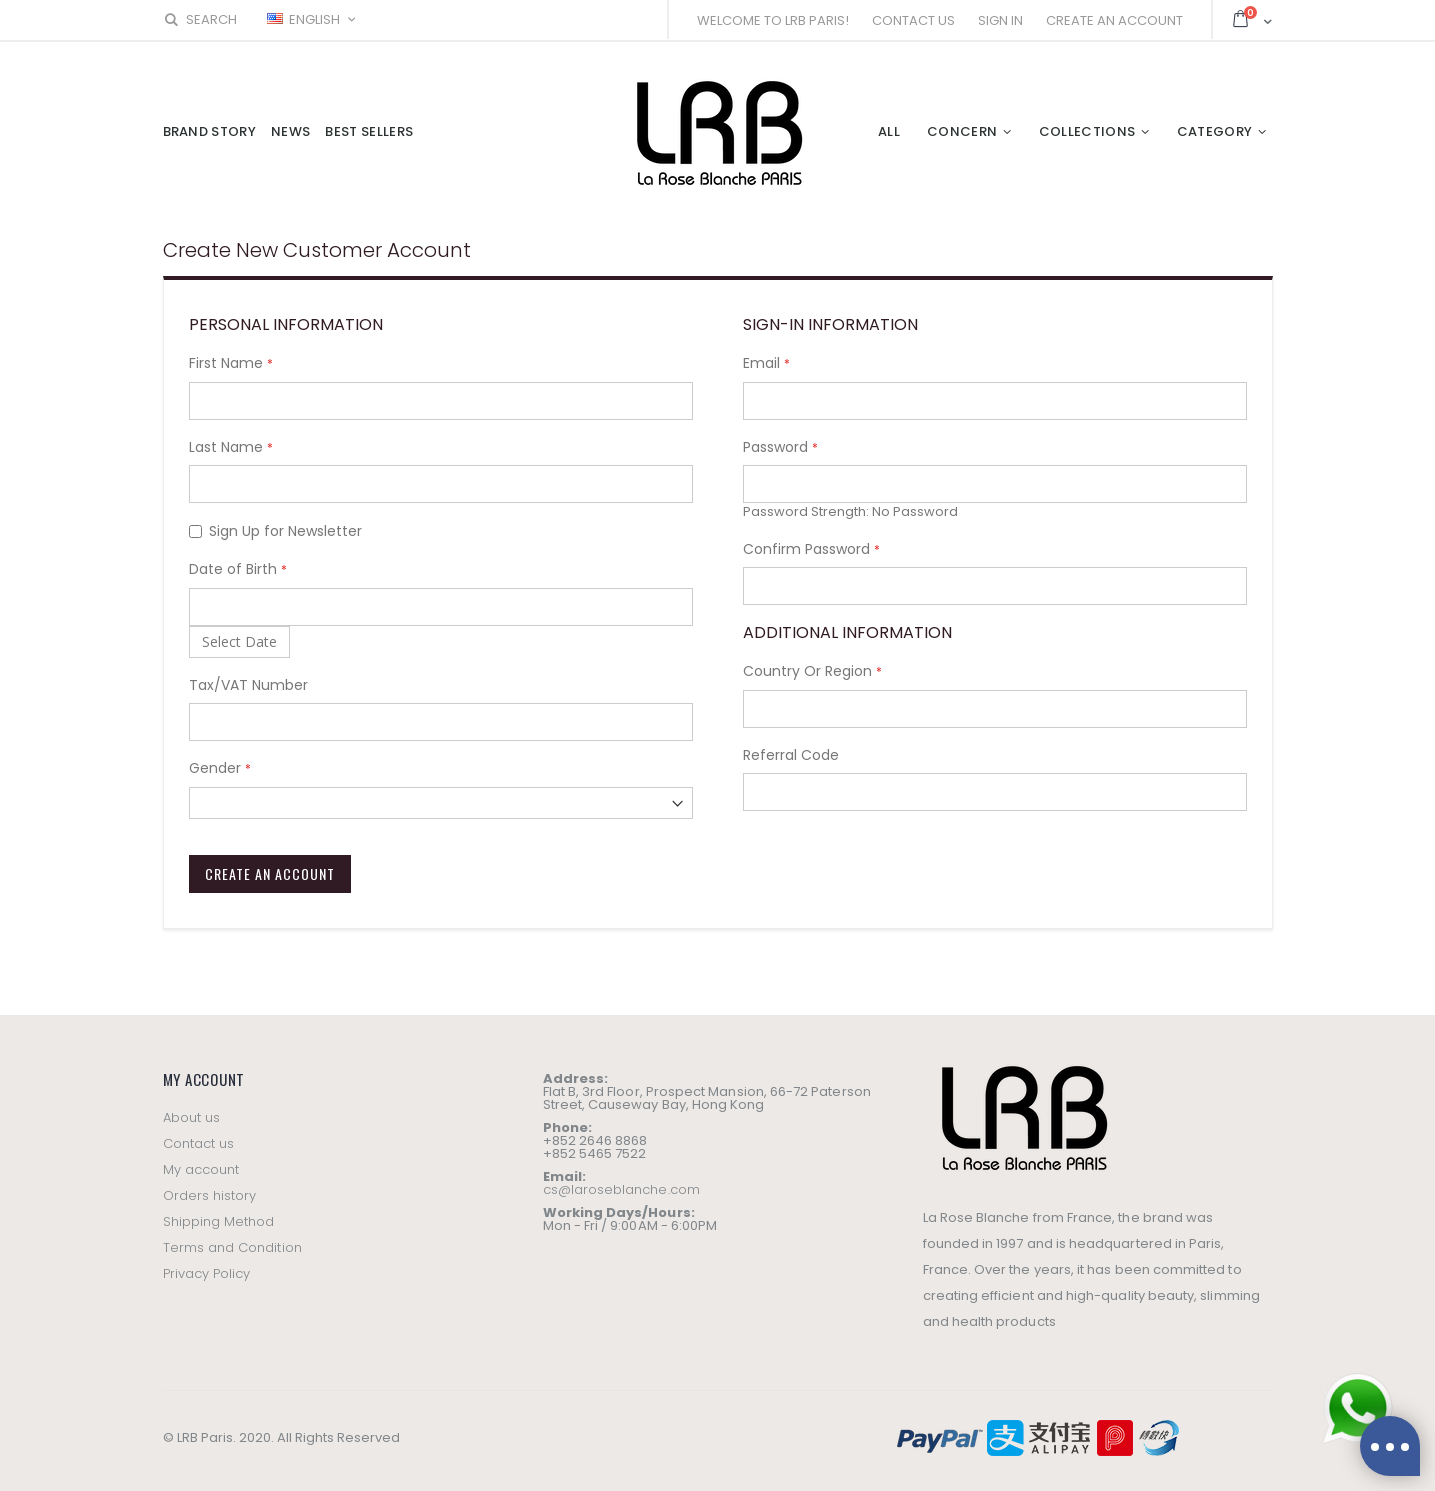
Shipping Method (219, 1221)
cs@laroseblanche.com (621, 1189)
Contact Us (913, 20)
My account (201, 1169)
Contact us (199, 1143)
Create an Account (1114, 20)
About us (192, 1117)
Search (200, 19)
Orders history (210, 1195)
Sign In (1000, 20)
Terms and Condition (232, 1247)
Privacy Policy (207, 1273)
